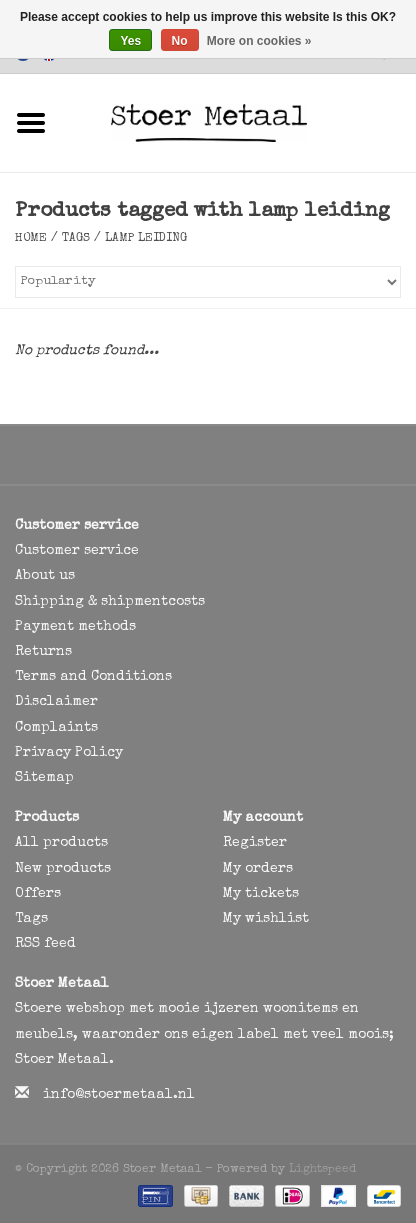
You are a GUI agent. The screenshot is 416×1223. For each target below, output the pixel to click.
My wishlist (266, 919)
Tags (76, 239)
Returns (43, 652)
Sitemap (44, 778)
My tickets (261, 894)
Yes (130, 41)
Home (31, 239)
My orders (258, 869)
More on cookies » (259, 41)
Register (255, 843)
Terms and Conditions (93, 677)
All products (61, 843)
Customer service (77, 551)
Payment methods (75, 627)
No (180, 41)
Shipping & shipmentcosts (110, 602)
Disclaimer (56, 702)
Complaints (56, 728)
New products (63, 869)
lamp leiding (146, 239)
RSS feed (45, 944)
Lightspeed (322, 1170)
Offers (38, 894)
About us (45, 576)
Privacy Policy (69, 753)
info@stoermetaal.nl (119, 1095)
